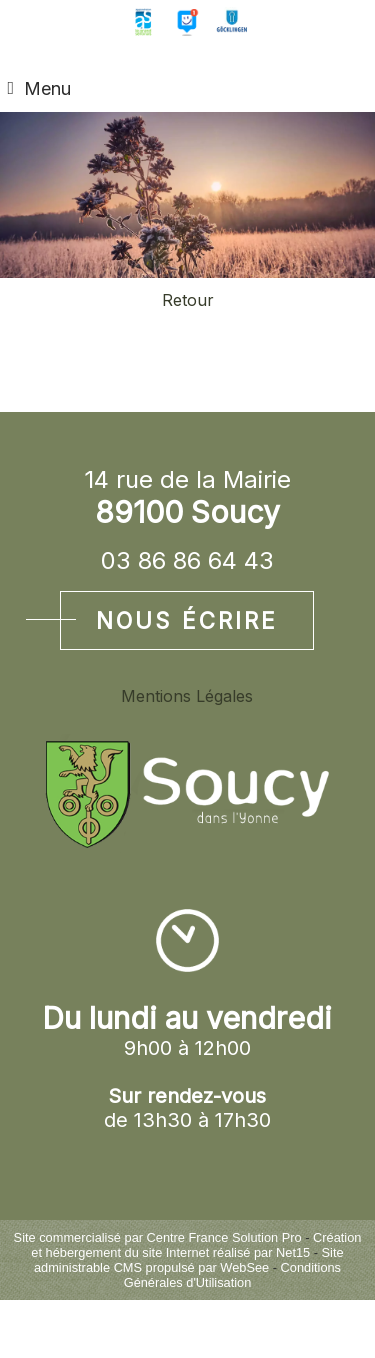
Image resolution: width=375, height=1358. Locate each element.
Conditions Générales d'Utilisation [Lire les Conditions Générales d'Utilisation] (232, 1275)
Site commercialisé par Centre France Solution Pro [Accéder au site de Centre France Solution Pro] (158, 1237)
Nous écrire (187, 620)
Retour (188, 300)
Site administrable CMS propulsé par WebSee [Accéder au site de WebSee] (189, 1260)
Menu (47, 88)
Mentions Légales (187, 696)
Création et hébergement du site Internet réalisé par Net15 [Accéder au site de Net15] (196, 1245)
